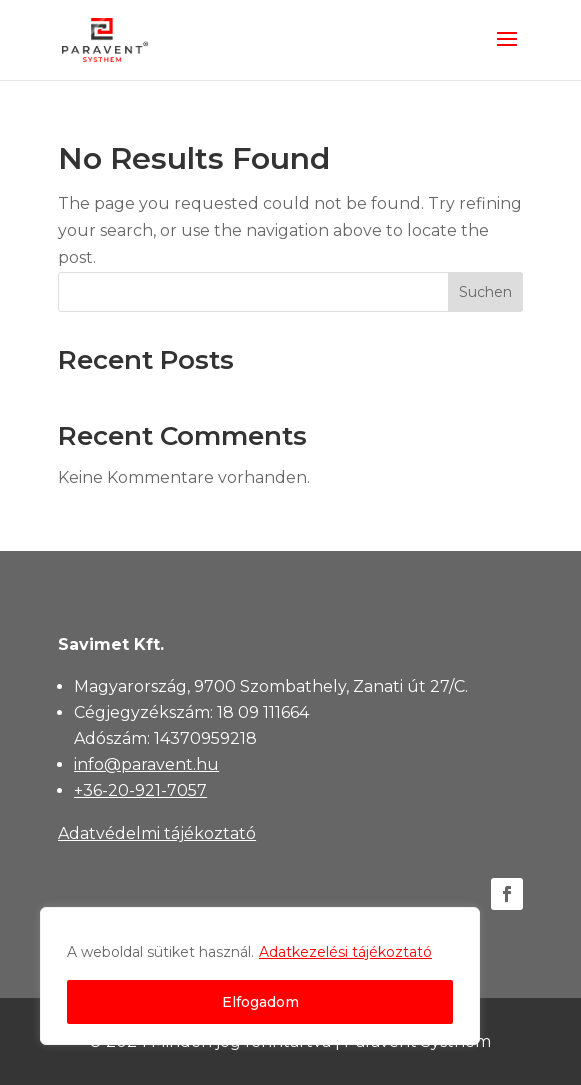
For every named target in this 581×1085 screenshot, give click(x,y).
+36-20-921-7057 (140, 790)
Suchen (485, 292)
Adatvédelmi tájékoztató (157, 833)
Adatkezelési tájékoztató (345, 952)
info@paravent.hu (146, 764)
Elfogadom (260, 1002)
